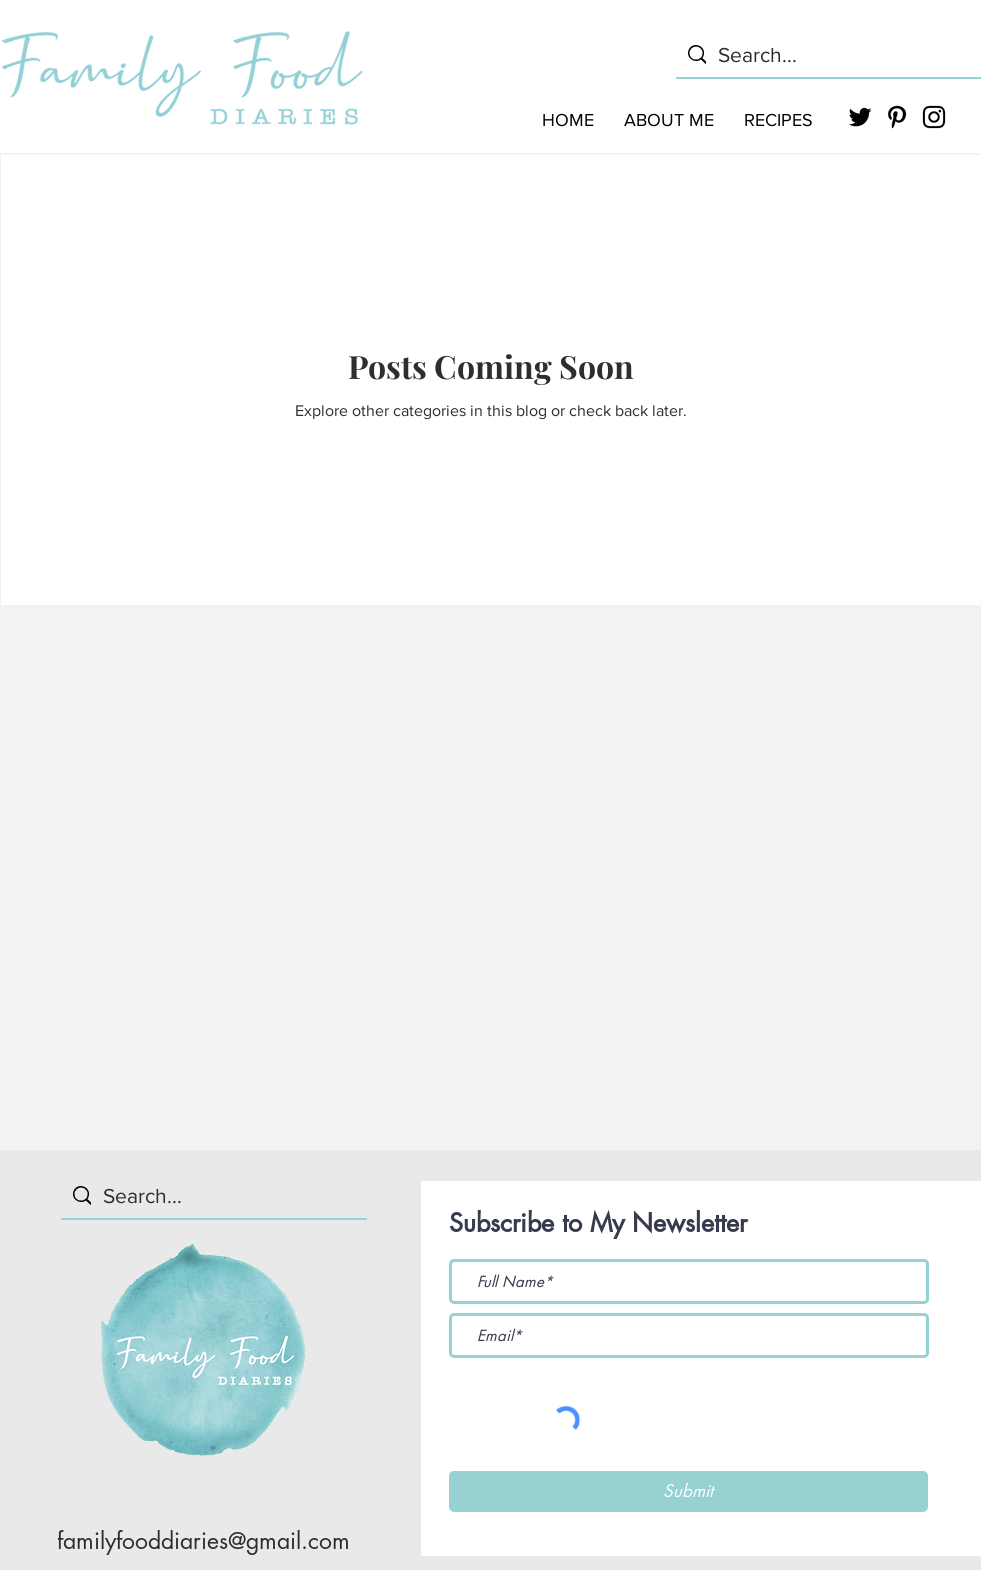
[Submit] (688, 1491)
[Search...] (828, 54)
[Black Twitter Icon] (860, 117)
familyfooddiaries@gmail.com (203, 1541)
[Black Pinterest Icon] (897, 117)
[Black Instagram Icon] (934, 117)
